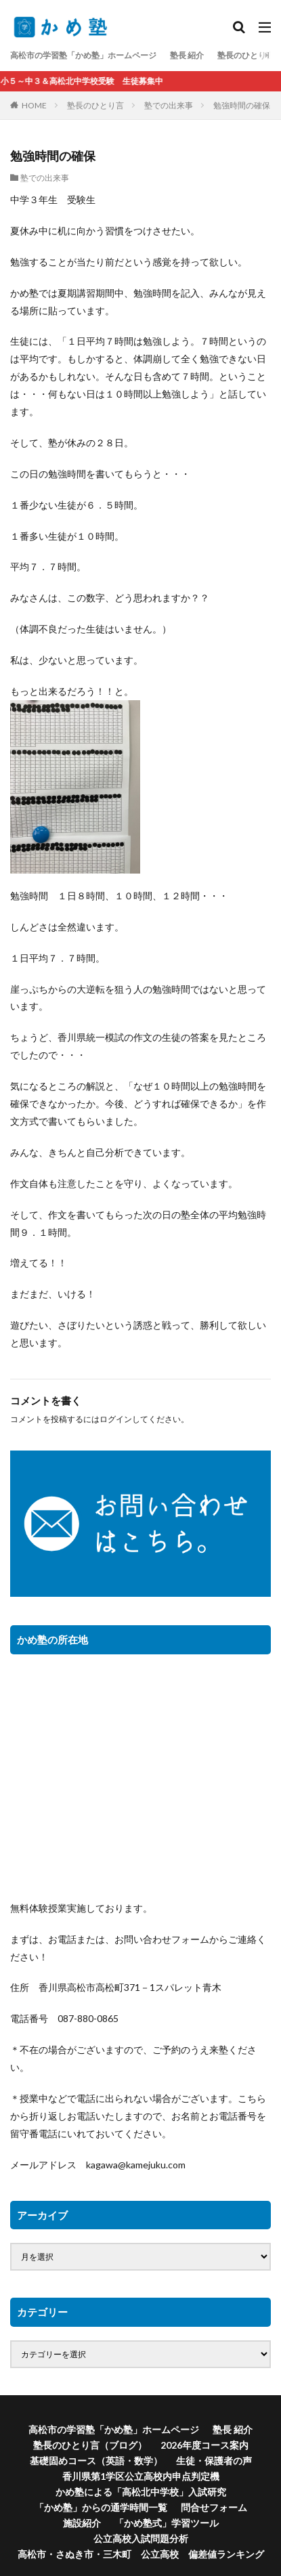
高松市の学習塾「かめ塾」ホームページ (83, 55)
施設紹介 (82, 2523)
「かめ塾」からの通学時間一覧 (101, 2507)
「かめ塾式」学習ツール (166, 2523)
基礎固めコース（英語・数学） (96, 2460)
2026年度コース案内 (204, 2445)
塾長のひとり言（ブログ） (90, 2445)
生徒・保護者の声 (214, 2460)
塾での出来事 (168, 105)
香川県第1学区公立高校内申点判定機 (140, 2476)
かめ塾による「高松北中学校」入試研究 (141, 2491)
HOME (34, 105)
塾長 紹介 (187, 55)
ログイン (116, 1419)
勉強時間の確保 (241, 105)
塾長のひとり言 (95, 105)
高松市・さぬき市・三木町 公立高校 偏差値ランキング (141, 2554)
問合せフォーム (214, 2507)
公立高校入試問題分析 (140, 2538)
